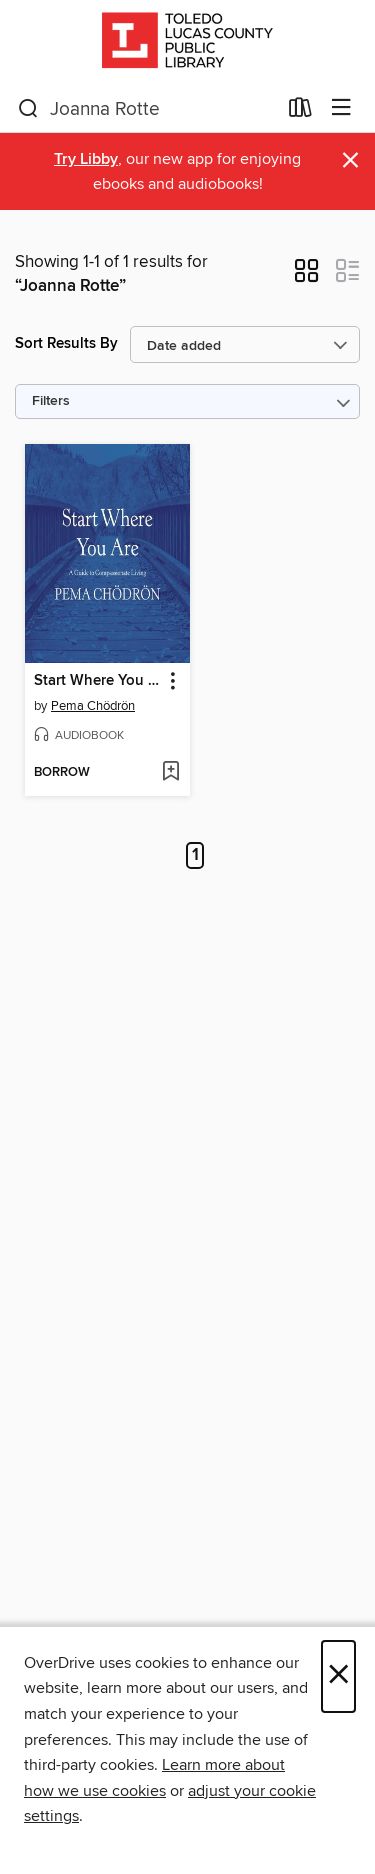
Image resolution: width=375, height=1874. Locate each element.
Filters (51, 401)
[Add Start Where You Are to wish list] (170, 773)
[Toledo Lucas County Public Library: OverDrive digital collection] (187, 42)
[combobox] (147, 109)
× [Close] (338, 1676)
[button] (306, 277)
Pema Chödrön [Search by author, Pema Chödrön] (93, 706)
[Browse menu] (341, 108)
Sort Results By (66, 343)
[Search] (28, 109)
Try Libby (86, 159)
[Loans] (300, 112)
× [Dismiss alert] (350, 160)
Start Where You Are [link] (98, 681)
